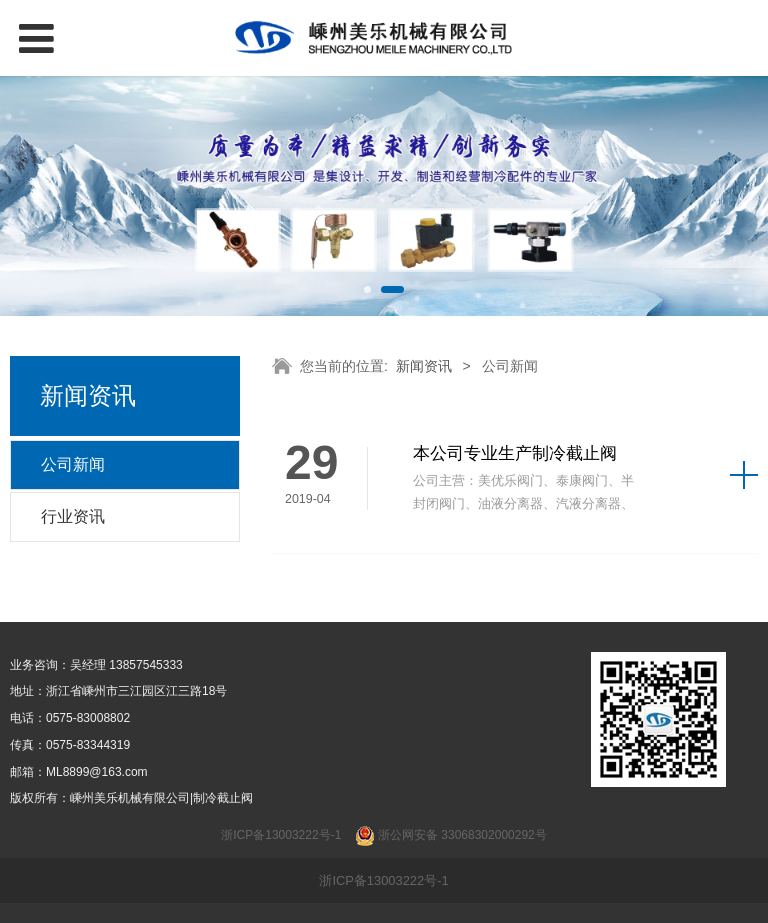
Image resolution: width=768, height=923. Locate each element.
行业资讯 (73, 516)
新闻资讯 (424, 366)
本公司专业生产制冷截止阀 (515, 453)
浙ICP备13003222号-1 (383, 880)
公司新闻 (73, 464)
